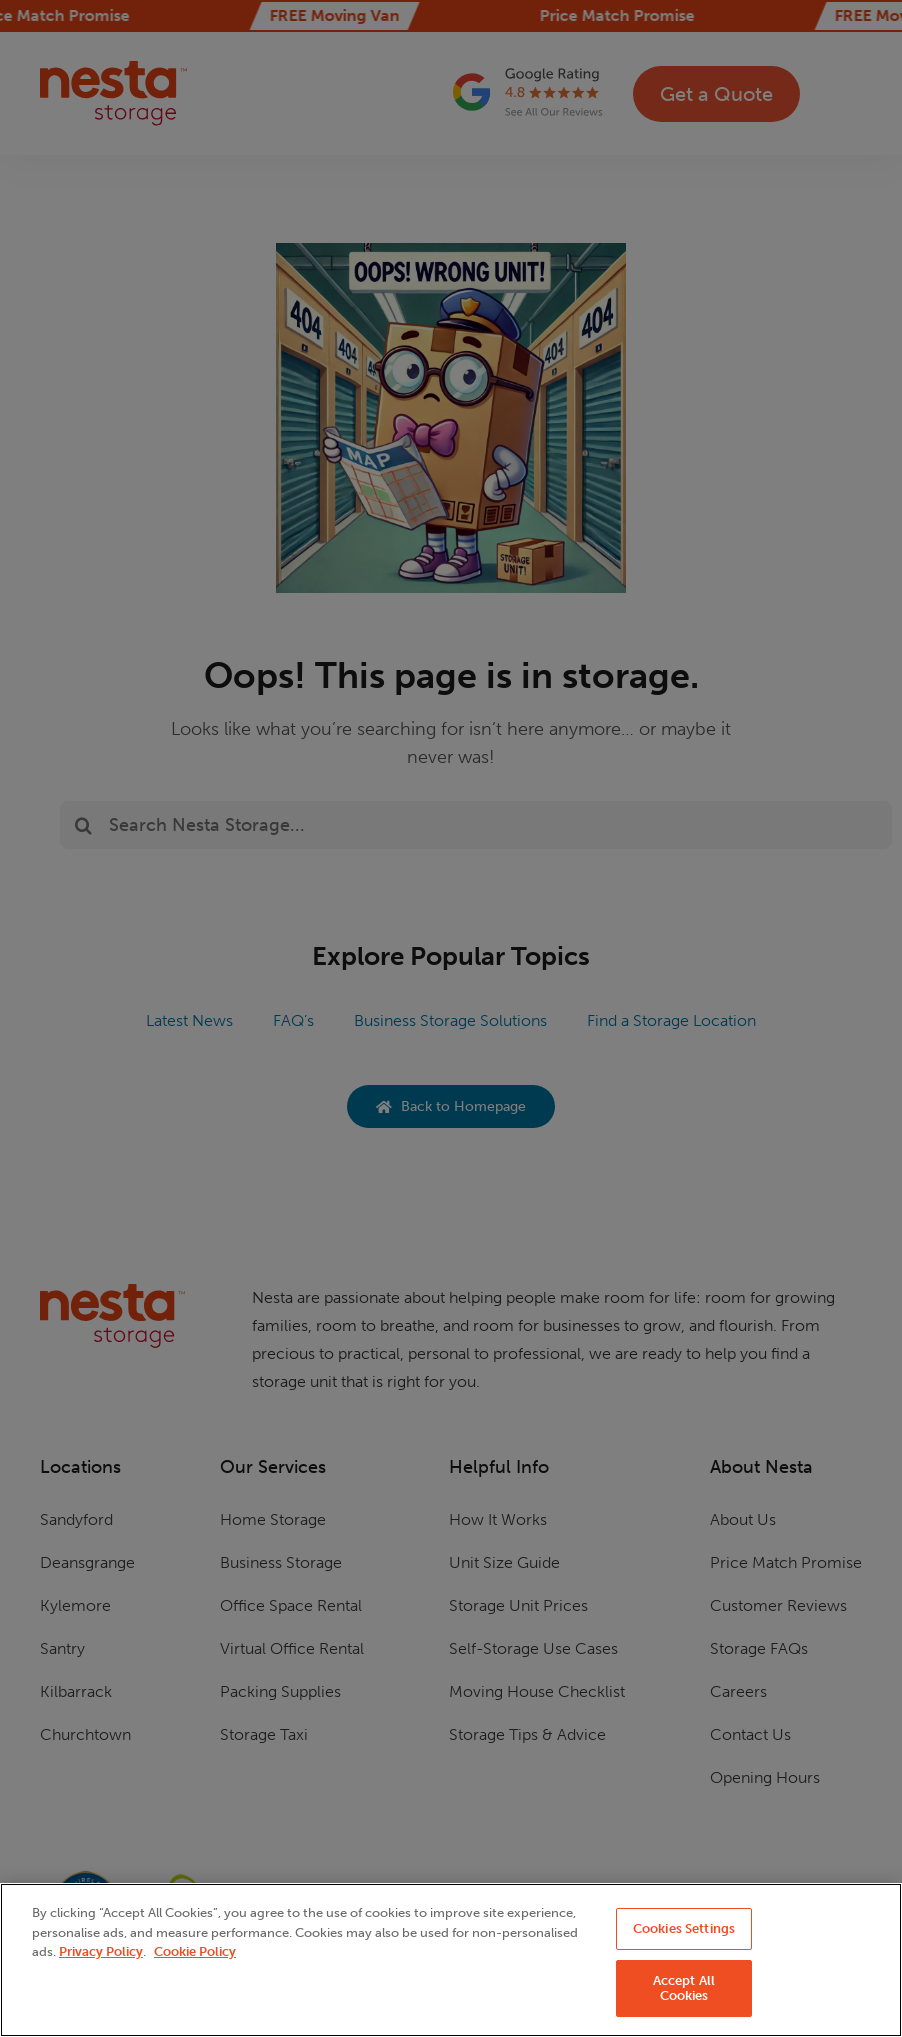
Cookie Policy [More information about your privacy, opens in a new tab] (195, 1951)
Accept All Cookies (684, 1988)
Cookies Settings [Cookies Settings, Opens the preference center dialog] (684, 1928)
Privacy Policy (101, 1951)
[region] (451, 1960)
